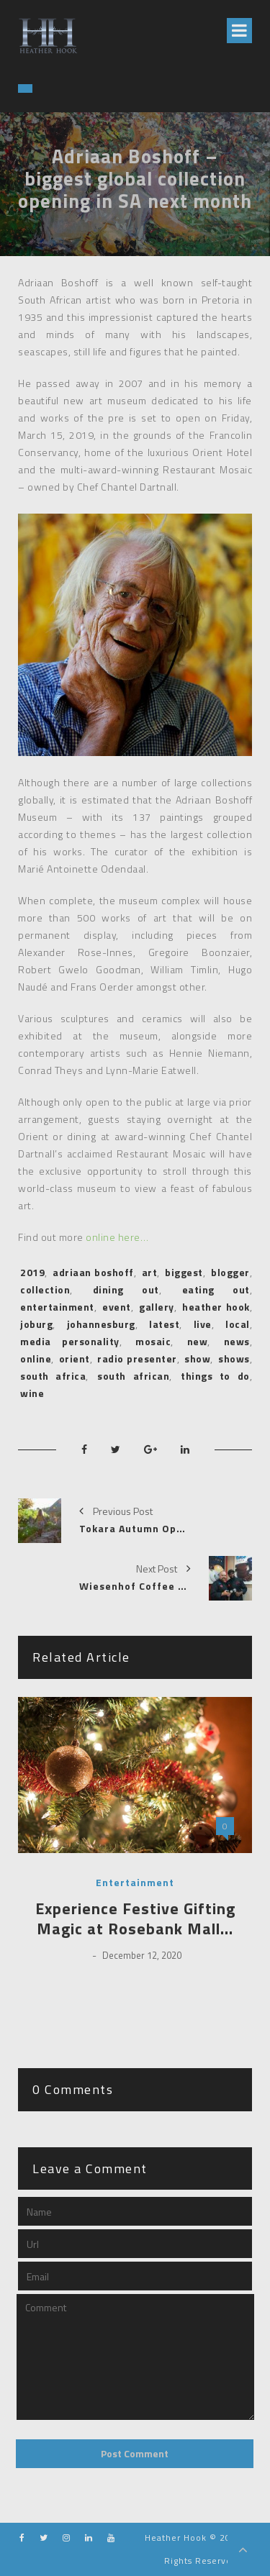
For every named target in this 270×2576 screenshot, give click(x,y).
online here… (117, 1236)
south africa (53, 1375)
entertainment (57, 1306)
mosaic (153, 1341)
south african (133, 1375)
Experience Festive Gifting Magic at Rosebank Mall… (135, 1918)
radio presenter (136, 1358)
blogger (230, 1272)
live (203, 1324)
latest (164, 1324)
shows (234, 1358)
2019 (32, 1272)
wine (32, 1393)
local (237, 1324)
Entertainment (135, 1883)
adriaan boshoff (93, 1272)
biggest (184, 1272)
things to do (215, 1375)
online (35, 1358)
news (237, 1341)
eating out (216, 1289)
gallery (156, 1306)
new (197, 1341)
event (116, 1306)
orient (74, 1358)
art (150, 1272)
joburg (36, 1324)
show (197, 1358)
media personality (70, 1341)
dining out (126, 1289)
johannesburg (101, 1324)
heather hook (216, 1306)
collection (45, 1289)
